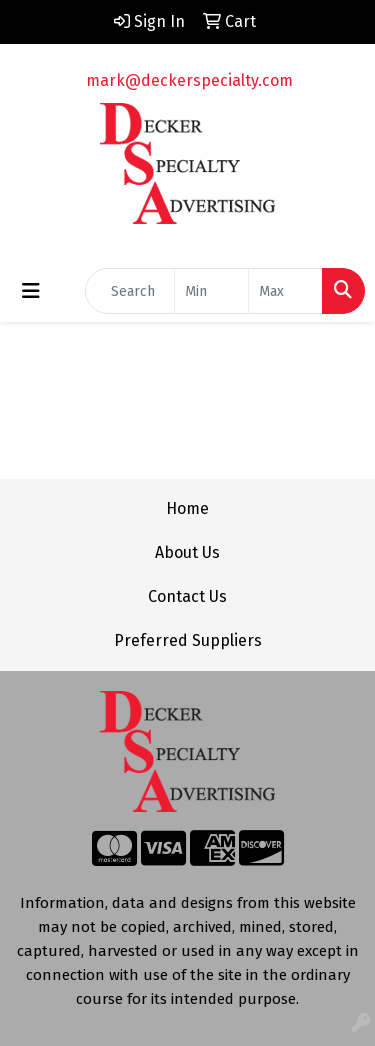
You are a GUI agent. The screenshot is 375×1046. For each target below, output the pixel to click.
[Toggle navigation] (31, 291)
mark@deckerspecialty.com (189, 80)
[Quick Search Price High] (285, 291)
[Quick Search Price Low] (211, 291)
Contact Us (187, 596)
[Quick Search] (130, 291)
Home (187, 508)
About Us (187, 552)
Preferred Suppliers (188, 640)
